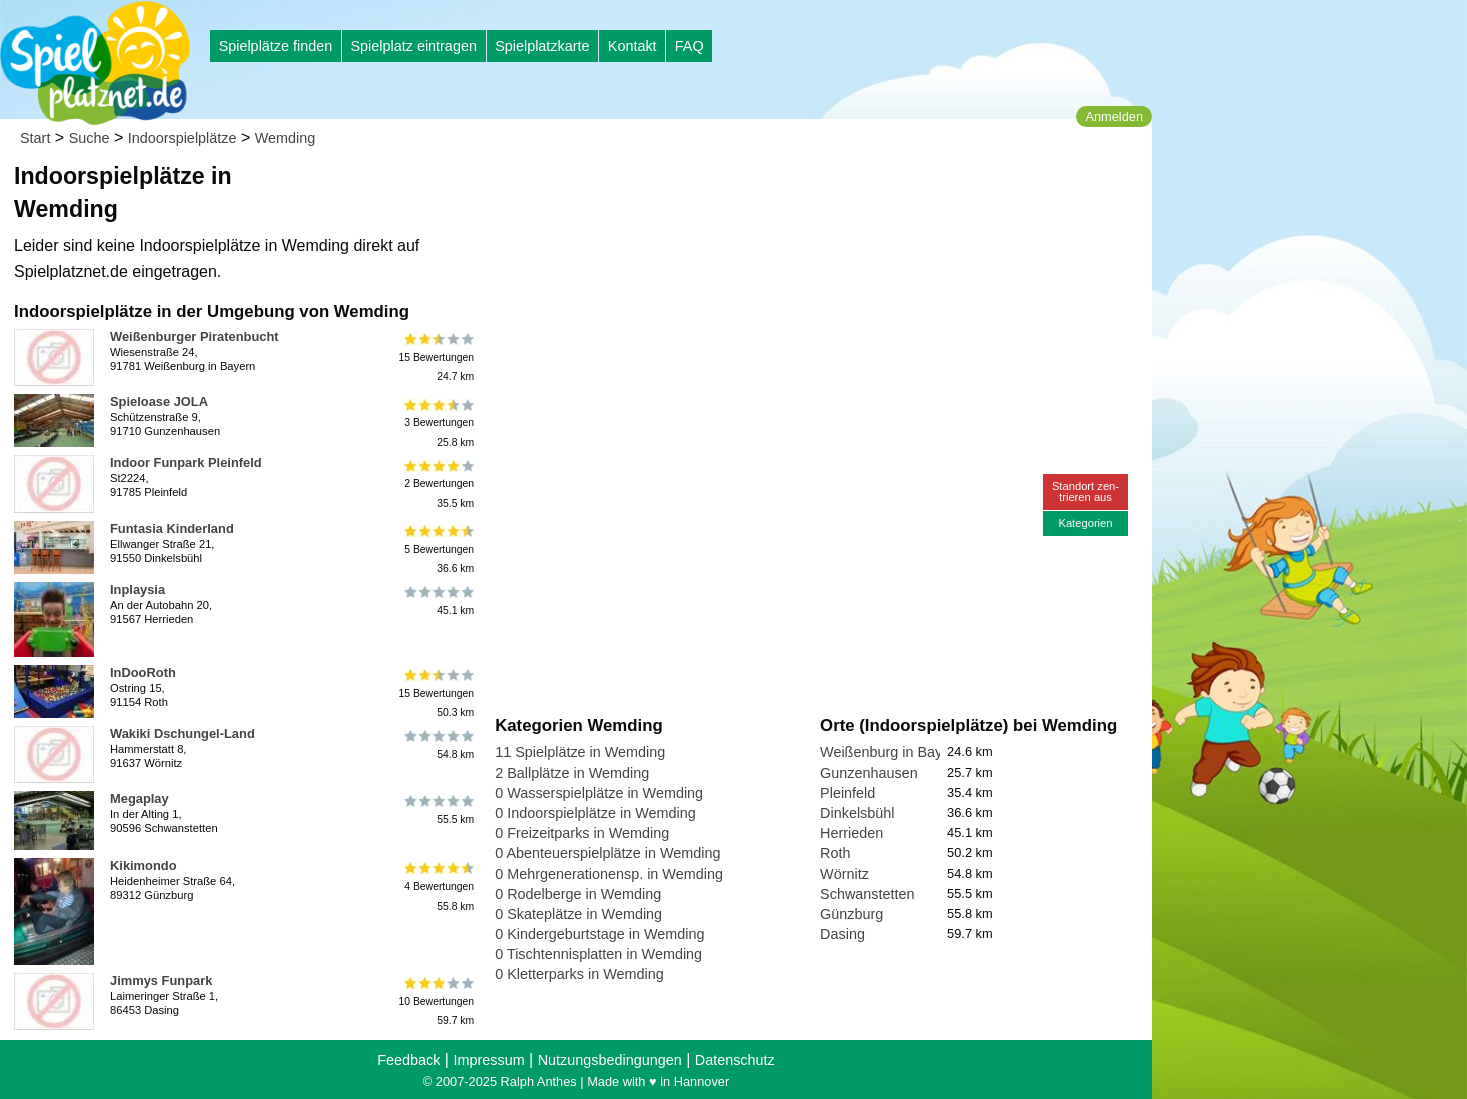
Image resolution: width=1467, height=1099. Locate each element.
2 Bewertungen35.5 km (437, 483)
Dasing (842, 934)
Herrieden (851, 833)
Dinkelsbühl (857, 813)
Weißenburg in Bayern (891, 752)
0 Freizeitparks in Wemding (582, 833)
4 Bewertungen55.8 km (437, 886)
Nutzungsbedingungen (610, 1060)
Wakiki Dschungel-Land (182, 733)
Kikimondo (143, 865)
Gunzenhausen (869, 773)
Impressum (488, 1060)
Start (35, 138)
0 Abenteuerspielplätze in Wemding (607, 853)
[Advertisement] (722, 190)
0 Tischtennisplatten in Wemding (598, 954)
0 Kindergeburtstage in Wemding (599, 934)
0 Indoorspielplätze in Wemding (595, 813)
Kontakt (632, 46)
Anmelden (1114, 116)
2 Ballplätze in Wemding (572, 773)
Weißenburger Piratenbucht (194, 336)
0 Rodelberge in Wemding (578, 894)
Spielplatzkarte (542, 46)
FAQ (689, 46)
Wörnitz (844, 874)
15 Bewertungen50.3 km (436, 693)
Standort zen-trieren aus (1085, 491)
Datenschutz (735, 1060)
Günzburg (851, 914)
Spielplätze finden (276, 46)
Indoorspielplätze (182, 138)
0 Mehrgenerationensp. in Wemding (609, 874)
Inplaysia (137, 589)
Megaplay (139, 798)
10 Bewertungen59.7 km (436, 1001)
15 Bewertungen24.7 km (436, 357)
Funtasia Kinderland (172, 528)
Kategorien (1085, 523)
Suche (89, 138)
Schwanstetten (867, 894)
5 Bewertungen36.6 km (437, 549)
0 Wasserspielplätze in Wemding (599, 793)
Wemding (285, 138)
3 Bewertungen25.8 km (437, 422)
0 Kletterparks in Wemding (579, 974)
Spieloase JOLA (159, 401)
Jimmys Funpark (161, 980)
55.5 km (437, 810)
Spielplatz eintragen (413, 46)
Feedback (408, 1060)
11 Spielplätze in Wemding (580, 752)
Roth (835, 853)
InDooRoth (143, 672)
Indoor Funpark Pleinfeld (186, 462)
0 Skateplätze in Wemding (578, 914)
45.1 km (437, 601)
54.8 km (437, 745)
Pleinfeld (847, 793)
